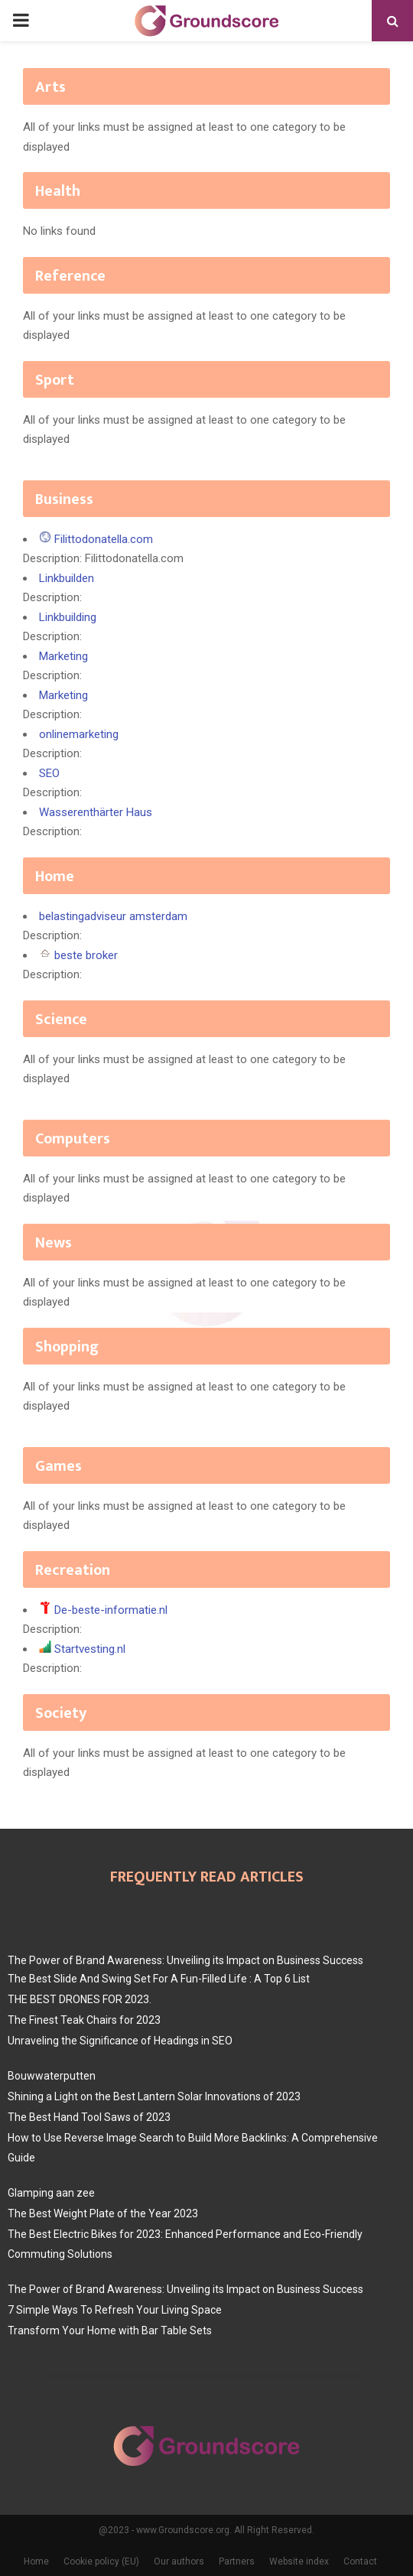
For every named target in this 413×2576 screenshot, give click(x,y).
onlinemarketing (79, 734)
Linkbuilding (67, 617)
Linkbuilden (66, 578)
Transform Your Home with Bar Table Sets (110, 2330)
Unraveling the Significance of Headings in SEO (120, 2040)
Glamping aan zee (51, 2193)
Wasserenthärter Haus (95, 812)
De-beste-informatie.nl (110, 1610)
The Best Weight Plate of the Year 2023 (103, 2213)
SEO (49, 773)
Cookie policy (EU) (101, 2561)
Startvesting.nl (89, 1649)
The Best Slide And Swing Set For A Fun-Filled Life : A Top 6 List (159, 1979)
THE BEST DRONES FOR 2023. (79, 1999)
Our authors (179, 2561)
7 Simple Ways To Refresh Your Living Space (115, 2310)
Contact (360, 2561)
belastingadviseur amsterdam (113, 916)
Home (36, 2561)
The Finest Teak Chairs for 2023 (84, 2020)
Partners (237, 2561)
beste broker (86, 955)
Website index (299, 2561)
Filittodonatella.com (103, 539)
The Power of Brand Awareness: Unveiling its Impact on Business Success (185, 1960)
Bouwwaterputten (52, 2076)
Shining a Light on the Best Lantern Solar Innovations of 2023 (154, 2096)
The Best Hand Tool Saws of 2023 (89, 2117)
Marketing (63, 656)
